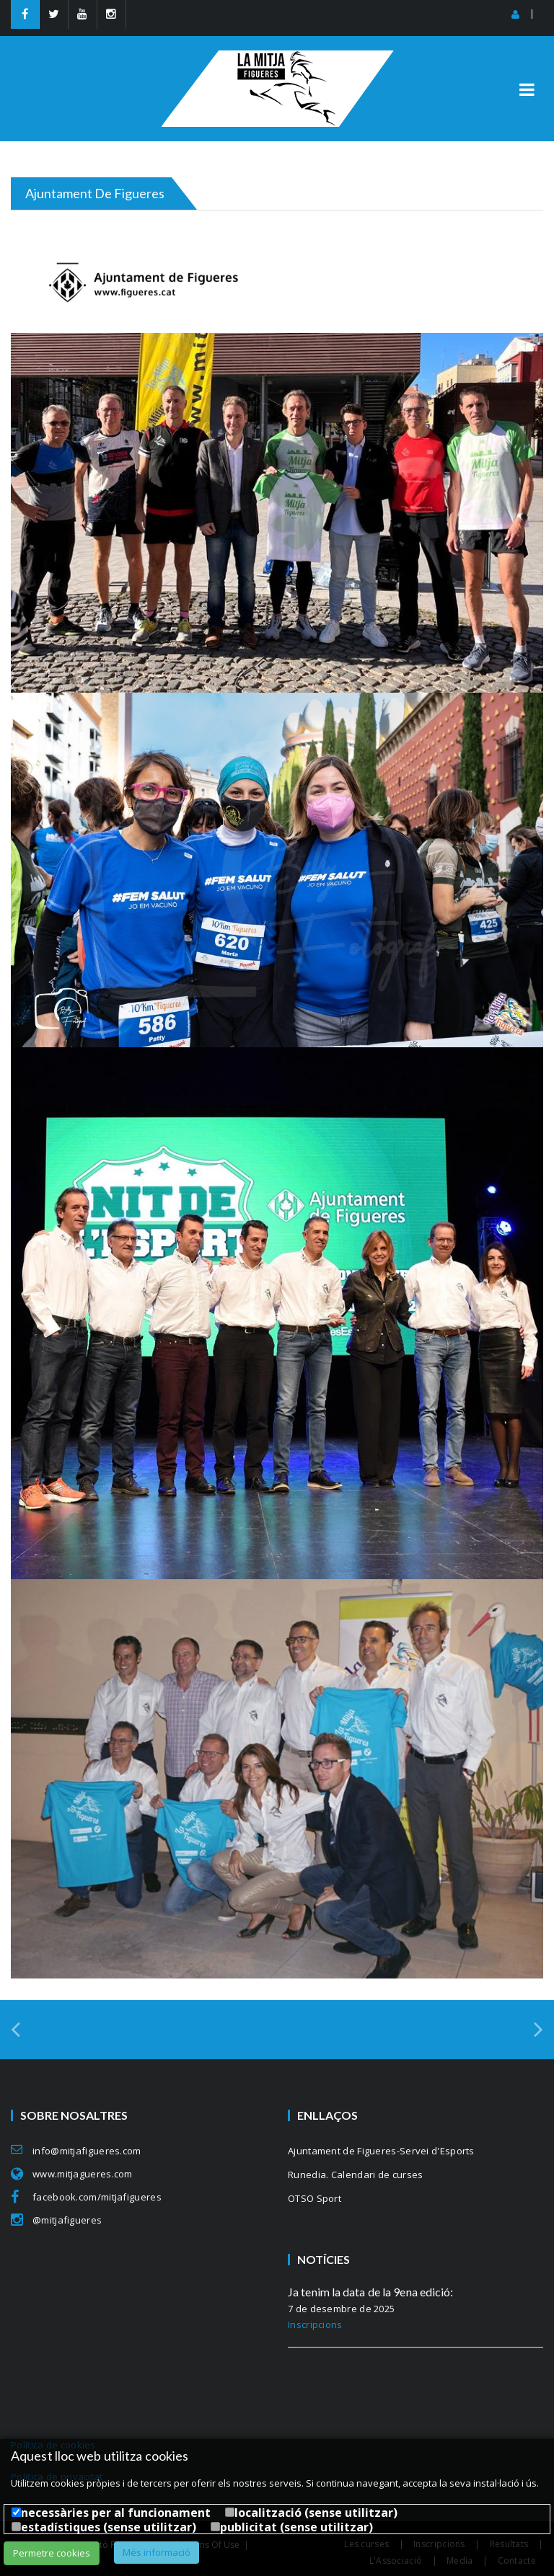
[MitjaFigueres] (277, 56)
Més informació (156, 2552)
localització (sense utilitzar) (315, 2512)
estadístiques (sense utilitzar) (108, 2527)
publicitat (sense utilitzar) (296, 2527)
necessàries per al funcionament (116, 2512)
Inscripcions (315, 2324)
